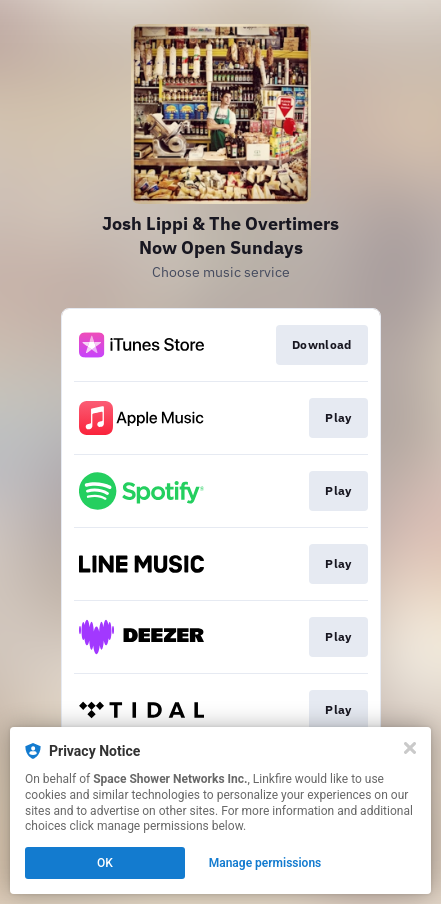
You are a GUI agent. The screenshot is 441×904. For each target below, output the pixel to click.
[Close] (410, 748)
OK (105, 863)
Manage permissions (265, 863)
